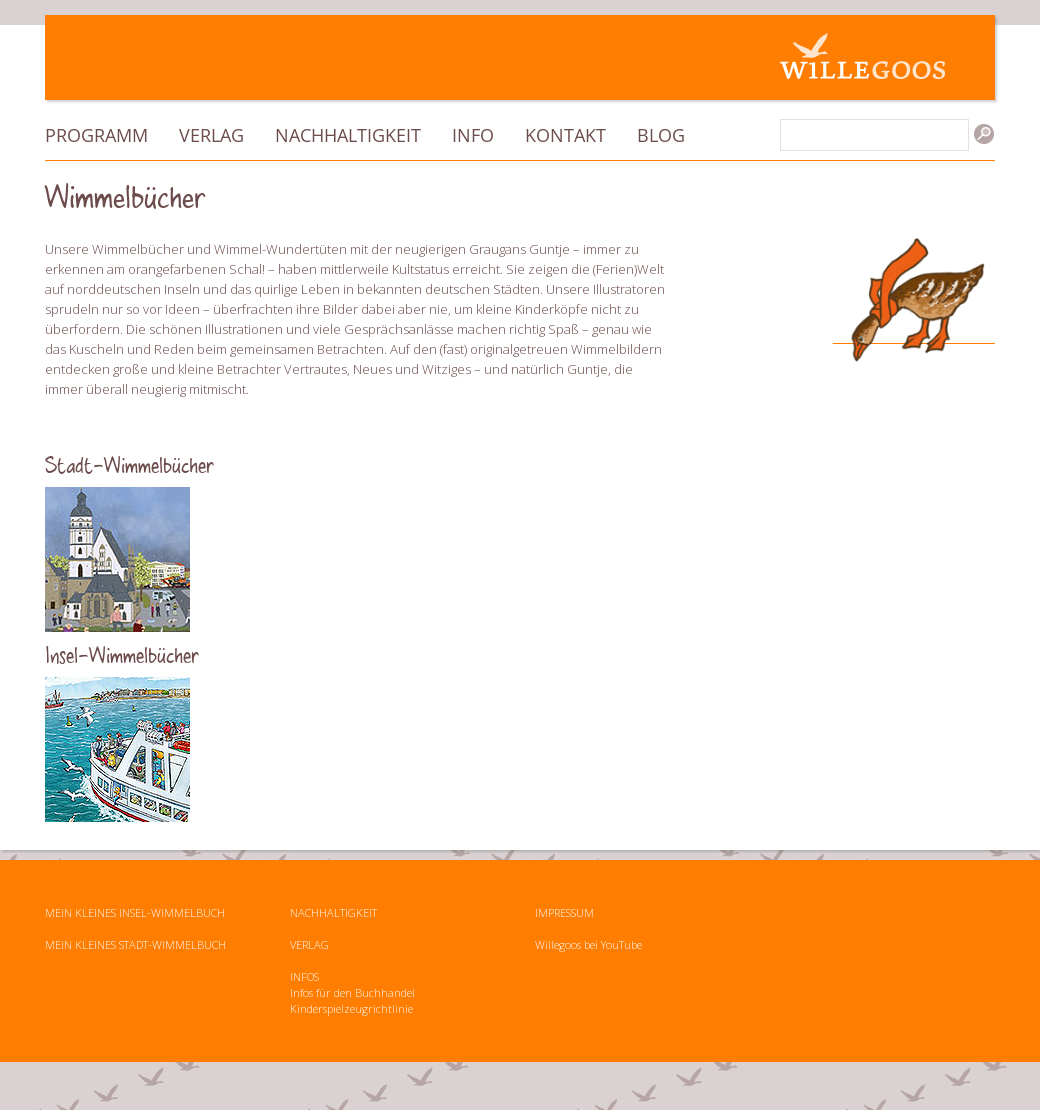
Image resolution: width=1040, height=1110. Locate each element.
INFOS (304, 976)
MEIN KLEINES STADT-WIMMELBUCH (135, 944)
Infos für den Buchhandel (352, 992)
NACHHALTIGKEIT (333, 912)
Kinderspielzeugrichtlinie (351, 1008)
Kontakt (565, 135)
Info (473, 135)
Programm (96, 135)
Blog (661, 135)
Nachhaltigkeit (348, 135)
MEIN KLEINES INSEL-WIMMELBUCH (135, 912)
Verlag (211, 135)
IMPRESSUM (564, 912)
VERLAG (309, 944)
